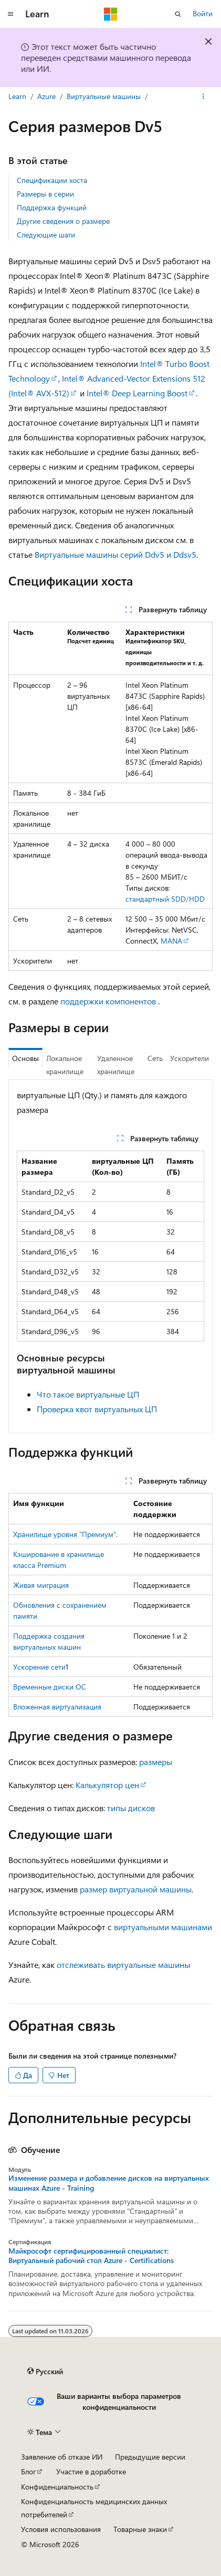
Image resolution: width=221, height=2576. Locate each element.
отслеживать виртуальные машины (123, 1964)
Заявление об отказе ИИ (61, 2457)
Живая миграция (41, 1585)
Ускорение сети (39, 1667)
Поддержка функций (52, 207)
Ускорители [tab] (189, 1058)
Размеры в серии (45, 194)
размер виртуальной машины (136, 1889)
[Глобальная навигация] (10, 14)
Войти (203, 13)
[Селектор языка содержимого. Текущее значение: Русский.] (45, 2371)
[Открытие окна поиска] (177, 14)
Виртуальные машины (104, 96)
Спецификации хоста (52, 180)
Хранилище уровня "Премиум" (64, 1534)
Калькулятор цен (107, 1784)
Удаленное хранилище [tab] (115, 1064)
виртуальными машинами (163, 1926)
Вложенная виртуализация (57, 1707)
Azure (46, 96)
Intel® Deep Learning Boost (137, 392)
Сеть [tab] (155, 1058)
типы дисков (131, 1807)
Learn (17, 96)
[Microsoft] (111, 14)
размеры (155, 1761)
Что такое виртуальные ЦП (88, 1394)
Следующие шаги (46, 235)
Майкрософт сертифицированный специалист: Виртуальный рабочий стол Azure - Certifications (91, 2255)
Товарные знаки (140, 2529)
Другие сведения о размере (63, 221)
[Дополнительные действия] (203, 96)
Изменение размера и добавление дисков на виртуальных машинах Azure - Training (108, 2182)
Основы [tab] (25, 1058)
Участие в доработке (91, 2471)
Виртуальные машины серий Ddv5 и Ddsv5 (115, 554)
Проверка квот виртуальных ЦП (97, 1408)
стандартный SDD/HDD (165, 899)
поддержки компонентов (108, 1000)
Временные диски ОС (49, 1687)
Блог (28, 2471)
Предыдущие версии (150, 2457)
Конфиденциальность (57, 2487)
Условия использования (61, 2529)
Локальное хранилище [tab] (64, 1064)
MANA (171, 941)
